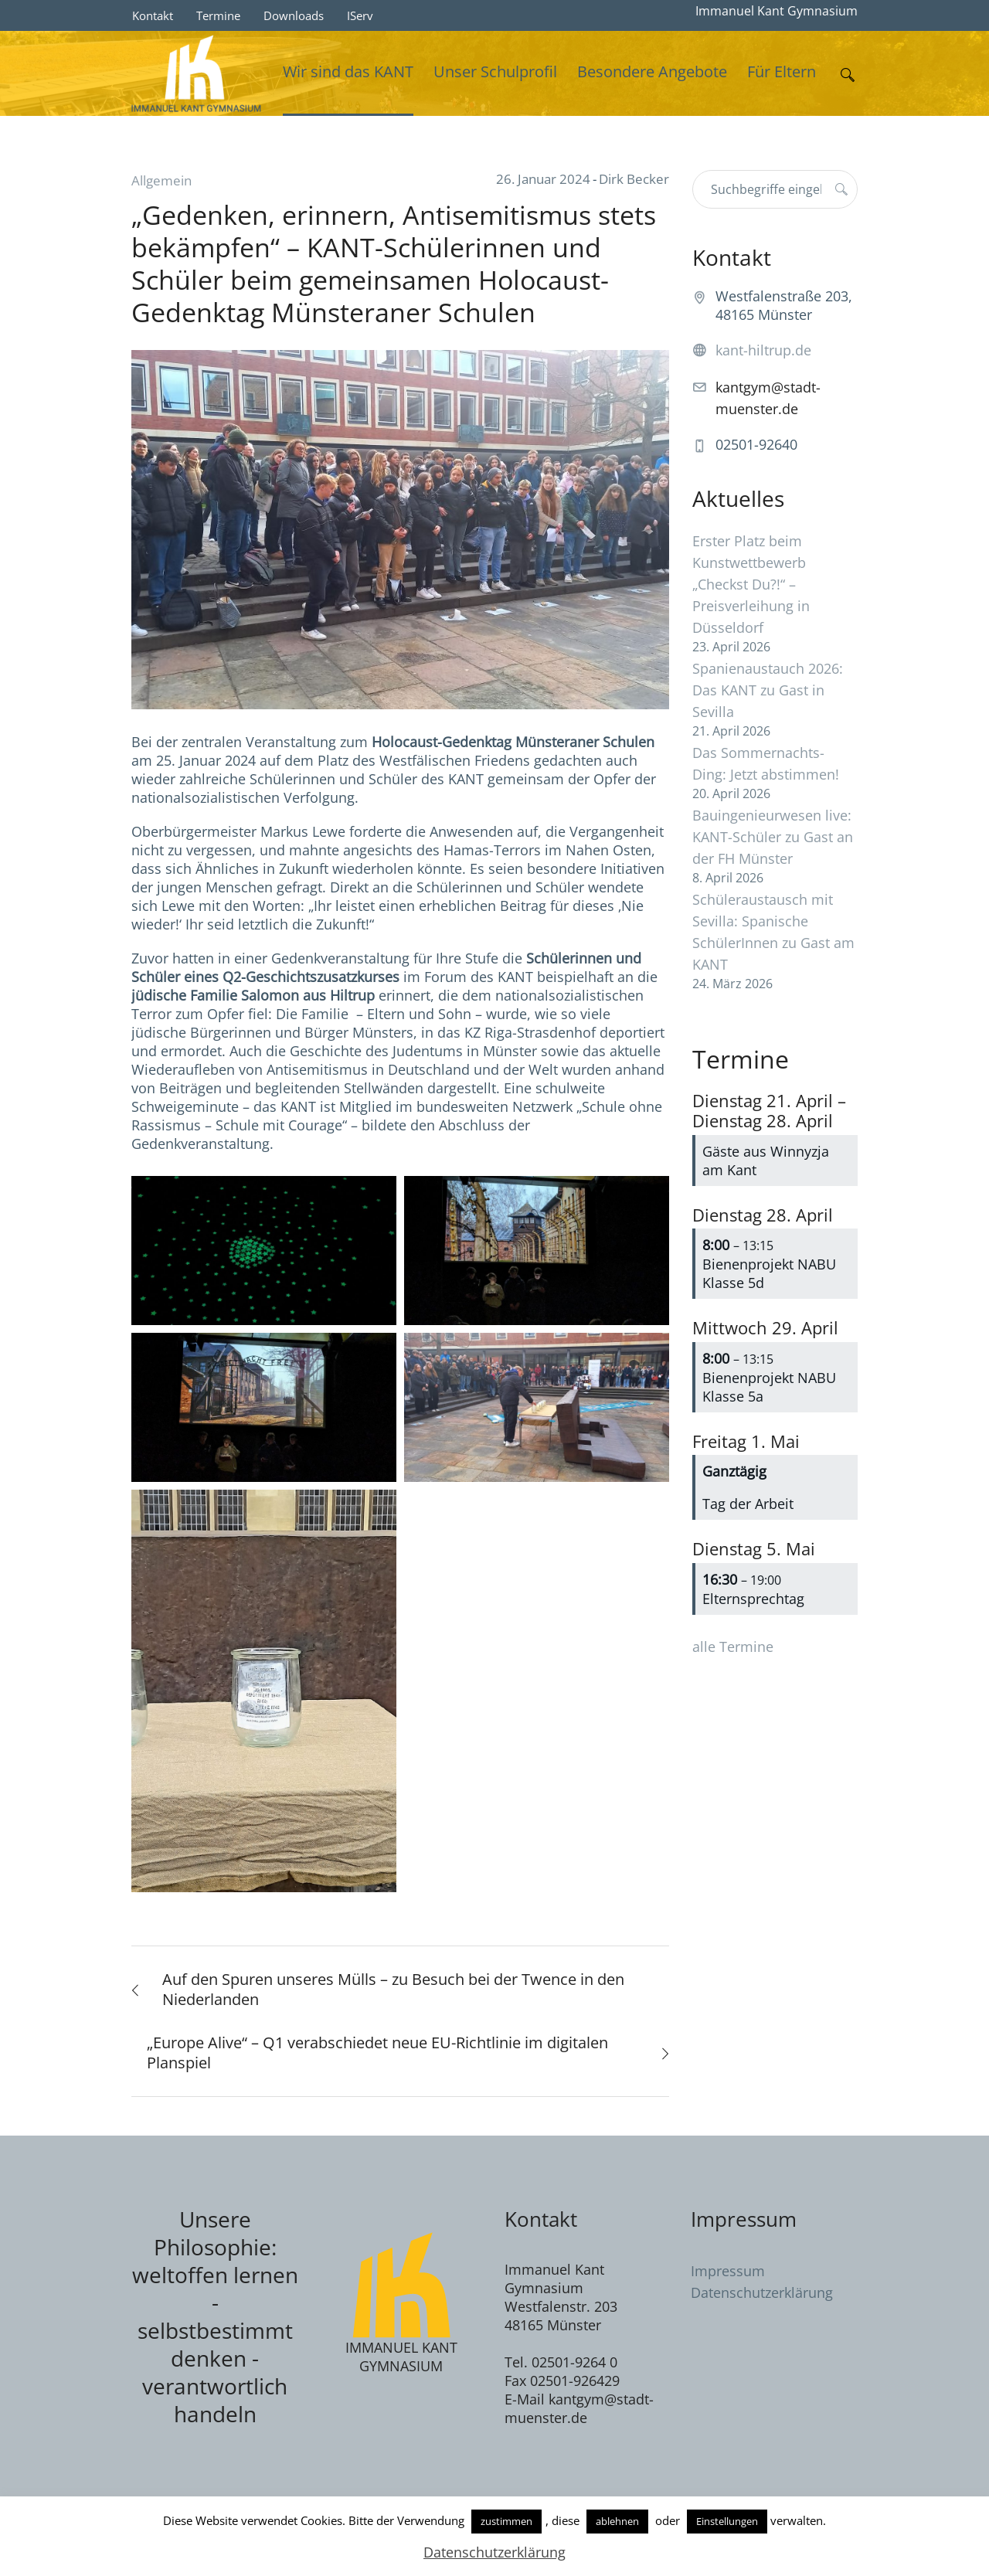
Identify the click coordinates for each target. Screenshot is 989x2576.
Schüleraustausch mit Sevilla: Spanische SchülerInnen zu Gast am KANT (773, 932)
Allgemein (161, 180)
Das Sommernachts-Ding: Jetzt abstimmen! (765, 763)
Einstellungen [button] (727, 2521)
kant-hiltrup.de (763, 350)
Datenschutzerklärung (762, 2292)
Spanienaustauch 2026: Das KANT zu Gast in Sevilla (767, 690)
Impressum (728, 2271)
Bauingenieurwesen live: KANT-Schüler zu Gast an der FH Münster (772, 837)
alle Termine (732, 1646)
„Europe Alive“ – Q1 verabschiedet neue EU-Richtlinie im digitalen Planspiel (377, 2052)
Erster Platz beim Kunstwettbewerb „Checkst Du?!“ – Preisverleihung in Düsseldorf (751, 584)
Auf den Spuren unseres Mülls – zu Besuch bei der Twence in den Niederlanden (393, 1989)
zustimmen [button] (506, 2521)
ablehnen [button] (617, 2521)
